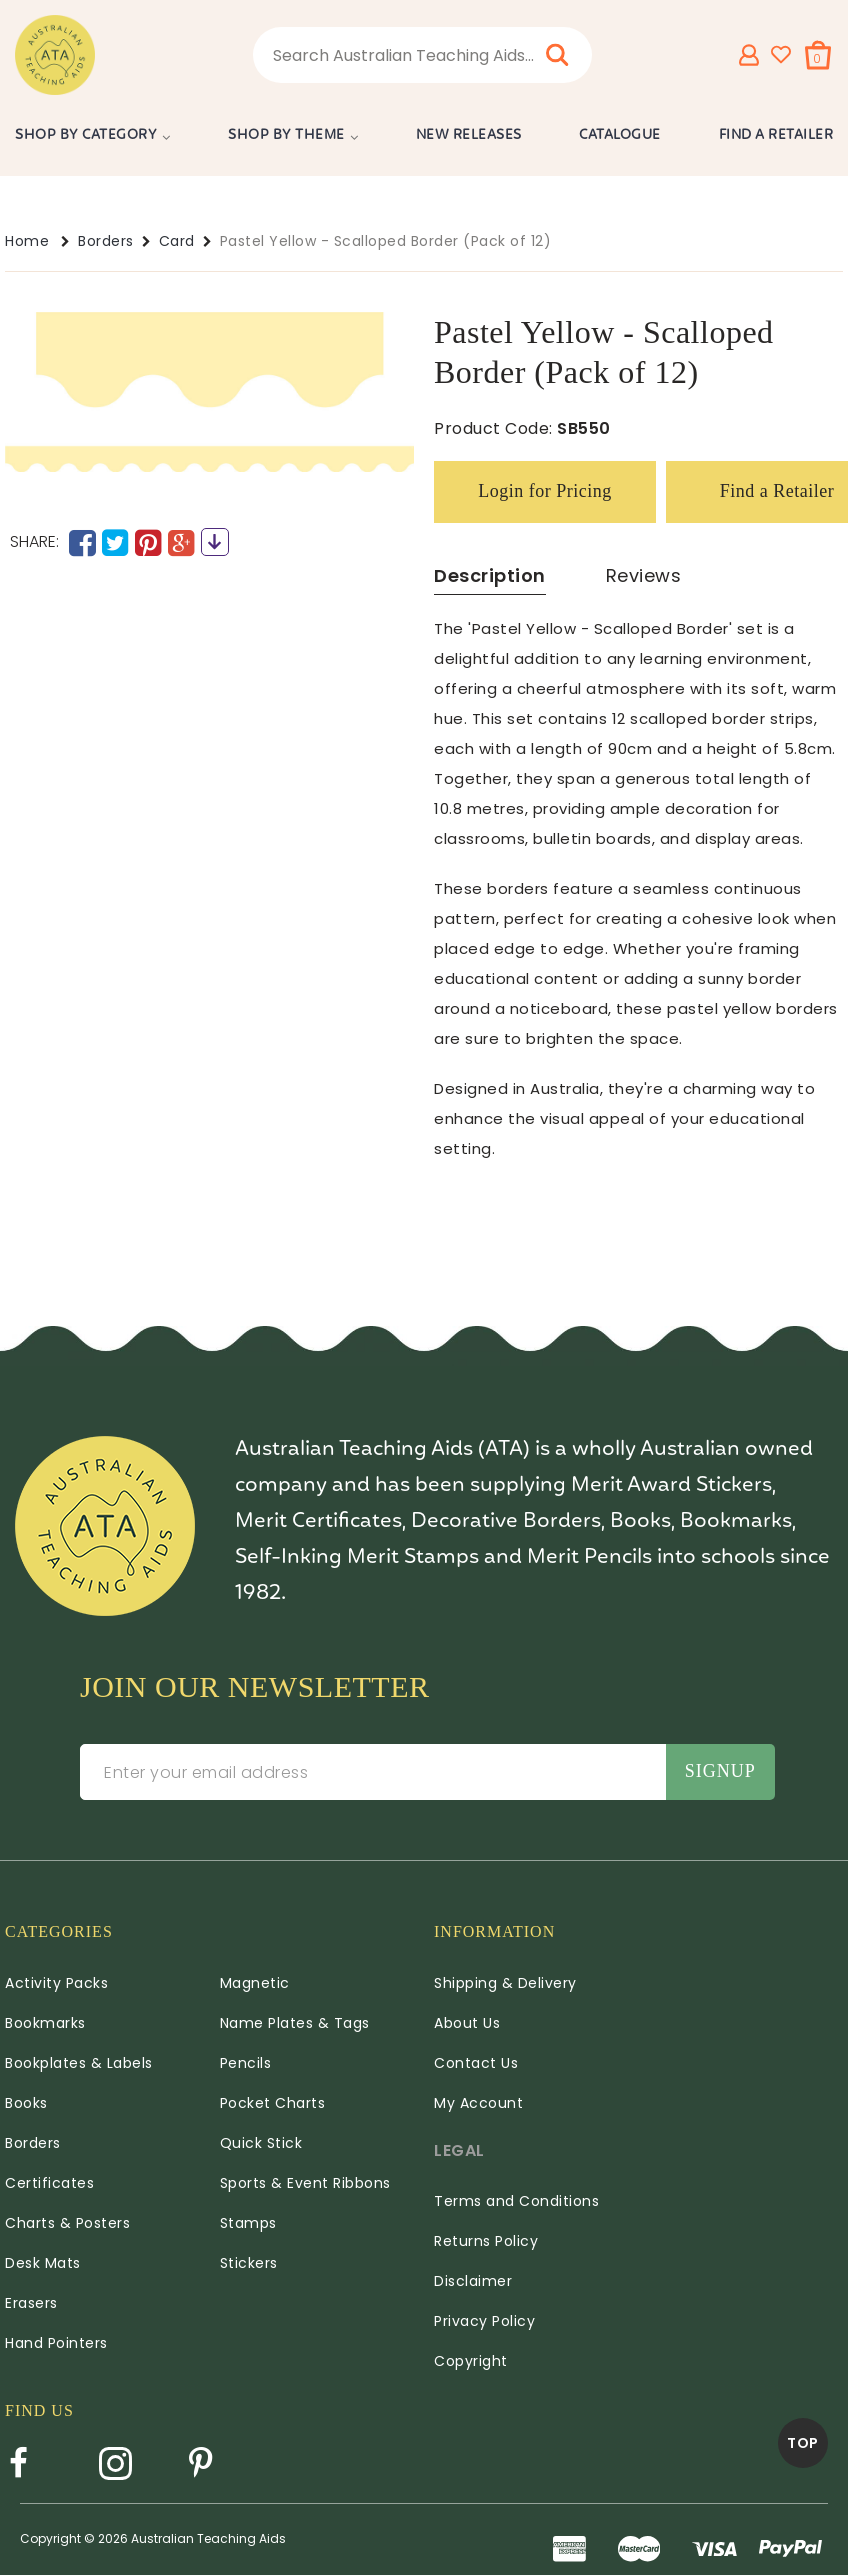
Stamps (248, 2223)
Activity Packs (56, 1983)
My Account (478, 2103)
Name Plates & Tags (295, 2023)
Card (177, 241)
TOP (803, 2443)
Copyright (471, 2361)
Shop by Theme (286, 135)
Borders (106, 241)
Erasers (31, 2303)
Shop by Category (86, 135)
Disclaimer (473, 2281)
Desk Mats (43, 2263)
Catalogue (620, 135)
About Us (467, 2023)
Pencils (246, 2063)
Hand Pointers (56, 2343)
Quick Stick (261, 2143)
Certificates (49, 2183)
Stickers (249, 2263)
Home (27, 241)
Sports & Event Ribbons (305, 2183)
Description (490, 575)
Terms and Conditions (516, 2201)
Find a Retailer (776, 135)
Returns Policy (486, 2241)
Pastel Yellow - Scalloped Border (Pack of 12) (386, 241)
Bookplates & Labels (79, 2063)
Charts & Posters (67, 2223)
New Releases (469, 135)
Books (26, 2103)
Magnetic (255, 1983)
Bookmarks (45, 2023)
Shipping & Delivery (505, 1983)
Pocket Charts (273, 2103)
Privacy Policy (484, 2321)
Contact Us (476, 2063)
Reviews (644, 575)
